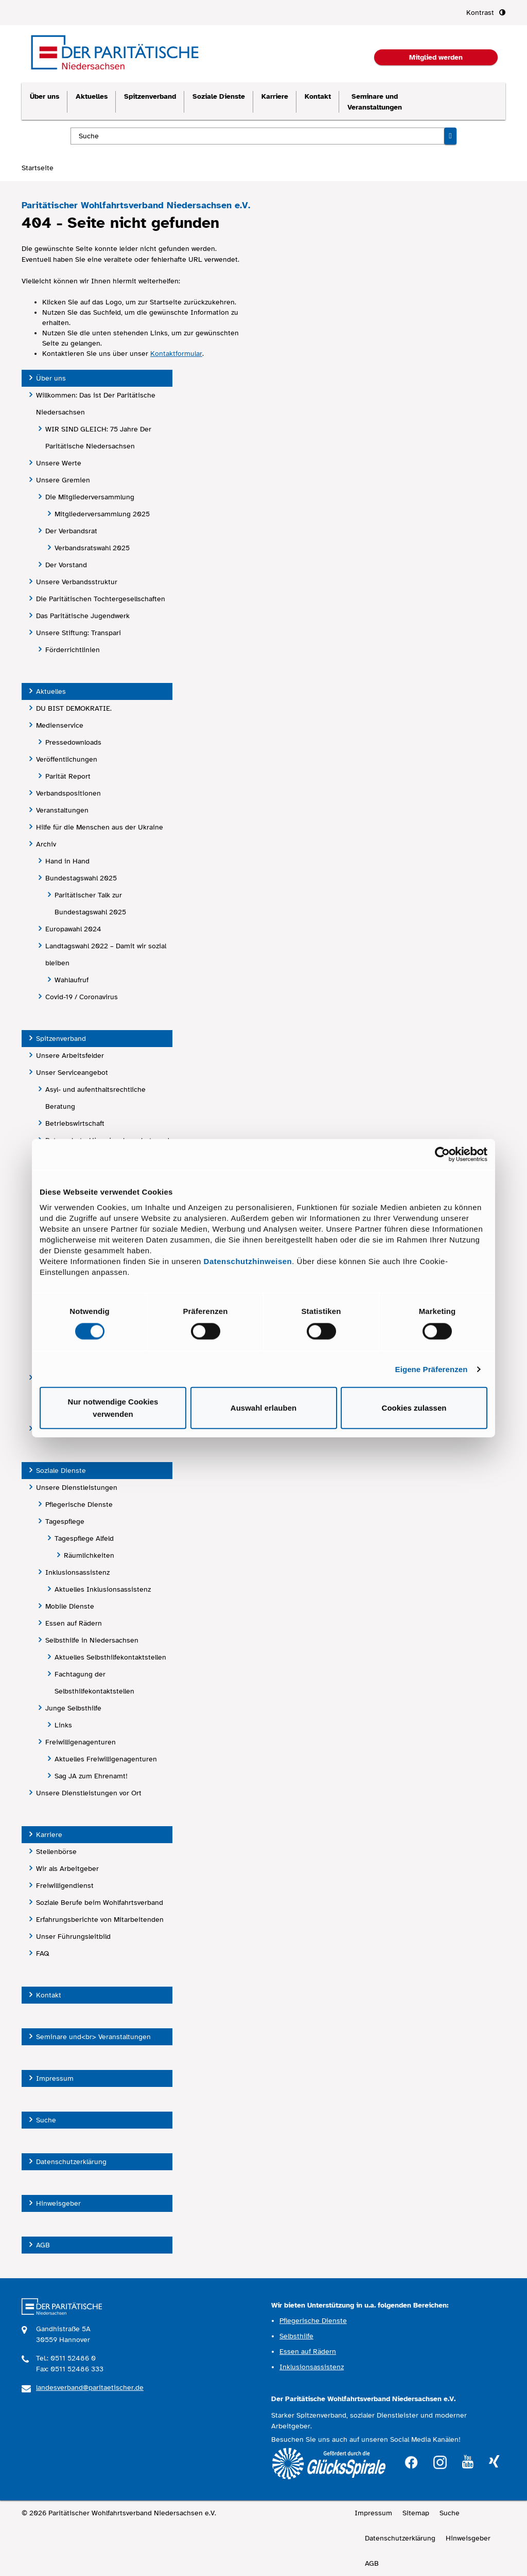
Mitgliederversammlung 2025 (102, 514)
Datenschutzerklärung (71, 2161)
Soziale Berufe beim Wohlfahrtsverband (99, 1902)
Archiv (46, 844)
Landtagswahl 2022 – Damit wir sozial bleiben (105, 954)
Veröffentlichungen (66, 759)
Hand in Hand (67, 861)
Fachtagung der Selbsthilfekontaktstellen (94, 1683)
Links (63, 1725)
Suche (46, 2120)
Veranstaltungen (62, 810)
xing (494, 2462)
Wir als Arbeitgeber (67, 1868)
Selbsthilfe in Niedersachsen (91, 1640)
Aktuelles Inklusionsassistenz (103, 1589)
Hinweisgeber (58, 2203)
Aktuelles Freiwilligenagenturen (106, 1759)
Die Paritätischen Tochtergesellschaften (100, 599)
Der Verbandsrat (71, 531)
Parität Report (68, 776)
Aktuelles (92, 96)
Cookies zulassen (414, 1407)
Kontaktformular (176, 353)
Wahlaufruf (72, 980)
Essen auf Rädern (73, 1623)
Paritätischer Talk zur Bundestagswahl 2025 (90, 903)
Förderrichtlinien (72, 649)
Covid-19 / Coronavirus (81, 997)
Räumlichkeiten (89, 1555)
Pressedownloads (73, 742)
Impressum (55, 2078)
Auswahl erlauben (263, 1407)
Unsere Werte (58, 463)
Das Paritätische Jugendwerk (83, 615)
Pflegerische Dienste (79, 1504)
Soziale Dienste (218, 96)
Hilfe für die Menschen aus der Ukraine (99, 827)
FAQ (42, 1953)
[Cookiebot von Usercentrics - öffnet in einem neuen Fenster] (442, 1154)
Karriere (274, 96)
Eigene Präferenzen (431, 1368)
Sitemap (415, 2513)
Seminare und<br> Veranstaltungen (93, 2036)
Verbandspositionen (68, 793)
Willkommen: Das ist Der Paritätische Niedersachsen (95, 404)
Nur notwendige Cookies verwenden (113, 1407)
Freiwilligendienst (65, 1885)
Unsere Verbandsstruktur (76, 582)
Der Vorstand (66, 565)
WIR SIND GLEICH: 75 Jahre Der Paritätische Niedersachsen (98, 438)
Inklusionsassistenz (77, 1572)
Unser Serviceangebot (72, 1072)
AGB (43, 2245)
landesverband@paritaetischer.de (90, 2387)
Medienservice (59, 725)
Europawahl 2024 (73, 929)
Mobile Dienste (69, 1606)
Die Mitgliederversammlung (89, 497)
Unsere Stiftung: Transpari (78, 632)
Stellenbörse (56, 1851)
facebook (411, 2461)
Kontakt (318, 96)
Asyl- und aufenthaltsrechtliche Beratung (95, 1098)
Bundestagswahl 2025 (81, 878)
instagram (440, 2461)
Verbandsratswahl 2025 (92, 548)
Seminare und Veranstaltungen (374, 102)
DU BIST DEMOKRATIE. (74, 708)
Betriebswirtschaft (74, 1123)
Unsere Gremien (63, 480)
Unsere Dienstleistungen (76, 1487)
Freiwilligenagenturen (80, 1742)
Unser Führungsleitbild (73, 1936)
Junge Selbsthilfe (73, 1708)
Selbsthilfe (296, 2336)
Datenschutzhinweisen (248, 1261)
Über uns (44, 96)
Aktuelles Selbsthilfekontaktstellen (110, 1657)
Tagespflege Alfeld (84, 1538)
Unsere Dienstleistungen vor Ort (89, 1793)
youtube (467, 2462)
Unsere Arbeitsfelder (70, 1055)
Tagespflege (64, 1521)
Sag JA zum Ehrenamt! (91, 1776)
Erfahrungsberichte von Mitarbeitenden (100, 1919)
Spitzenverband (150, 96)
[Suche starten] (450, 136)
